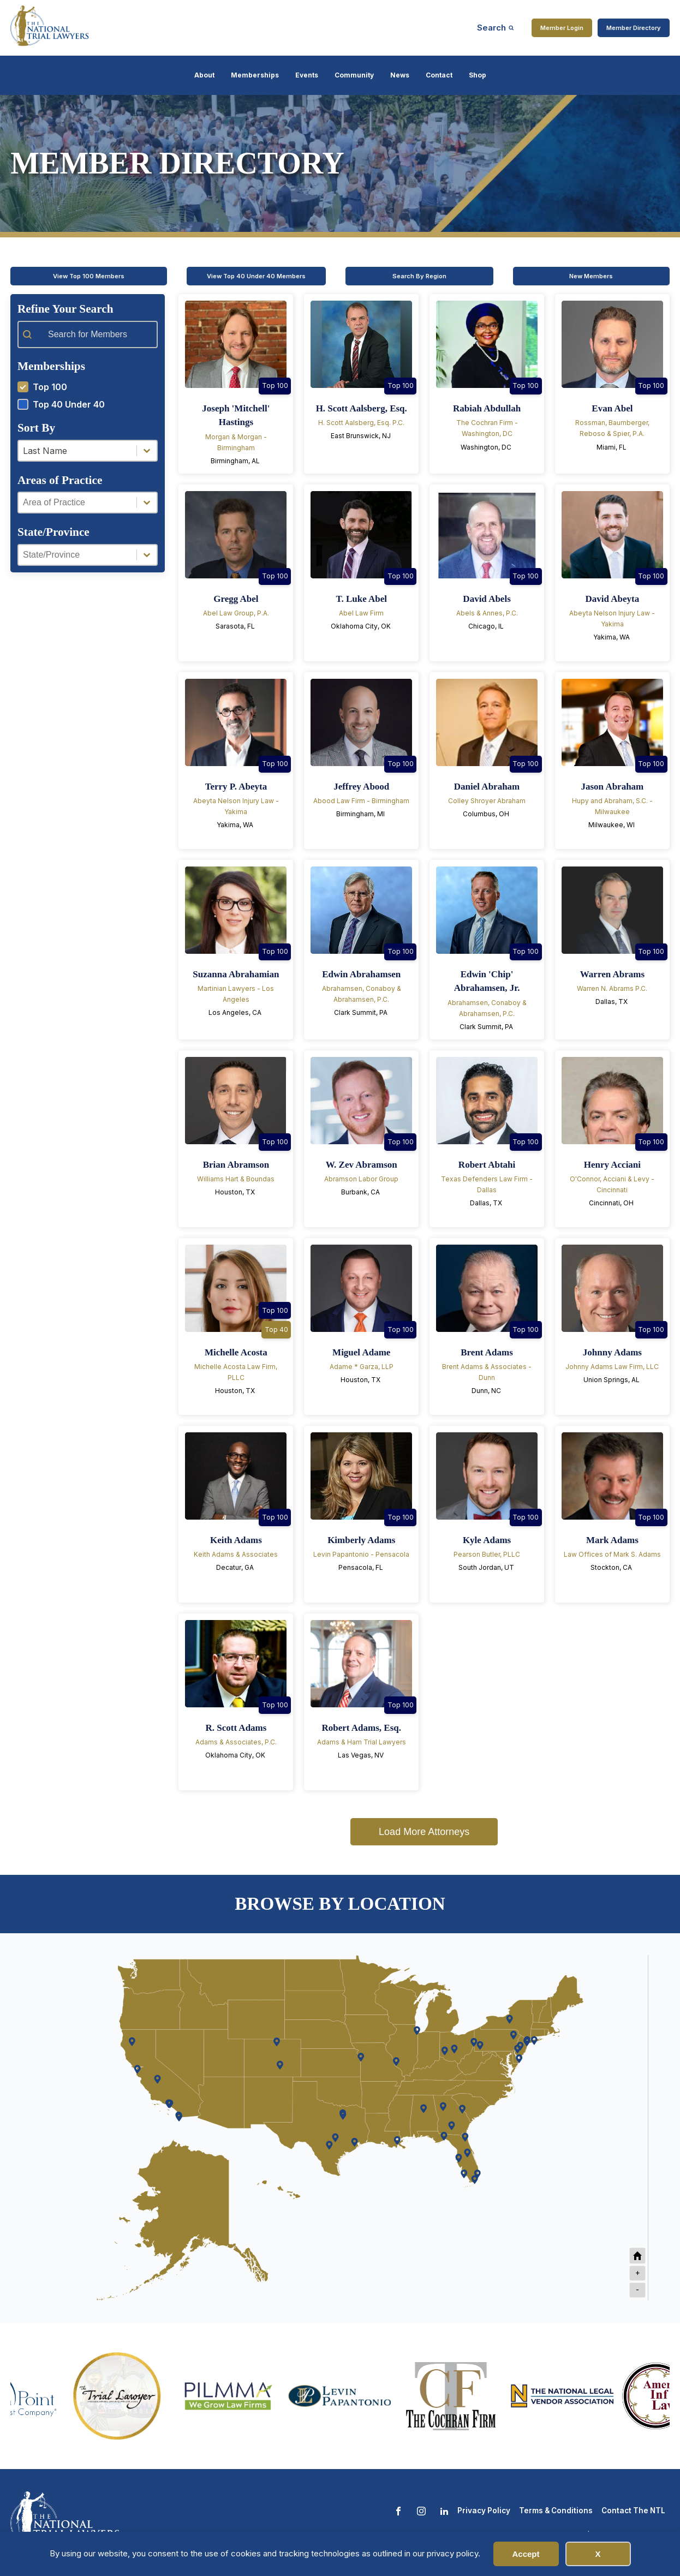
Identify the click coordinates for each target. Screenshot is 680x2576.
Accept (525, 2554)
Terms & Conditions (556, 2510)
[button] (87, 386)
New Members (591, 276)
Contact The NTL (633, 2510)
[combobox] (77, 451)
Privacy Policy (483, 2510)
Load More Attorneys (424, 1831)
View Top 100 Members (88, 276)
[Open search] (495, 27)
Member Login (561, 28)
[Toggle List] (147, 451)
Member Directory (633, 28)
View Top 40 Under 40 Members (256, 276)
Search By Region (419, 276)
